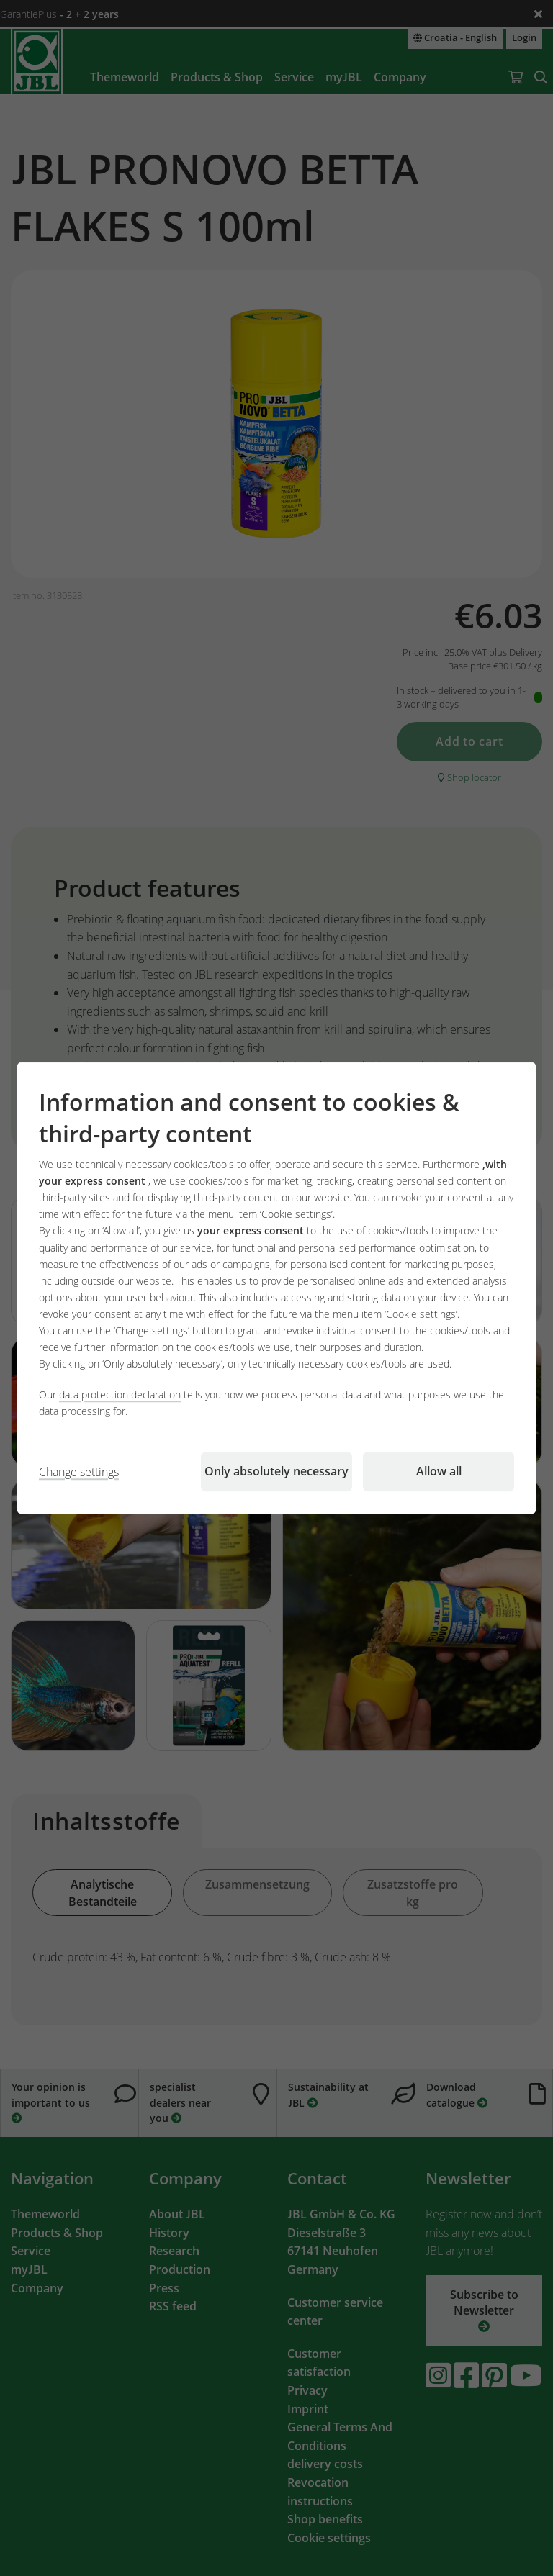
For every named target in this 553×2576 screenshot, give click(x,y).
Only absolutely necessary (276, 1471)
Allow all (439, 1471)
